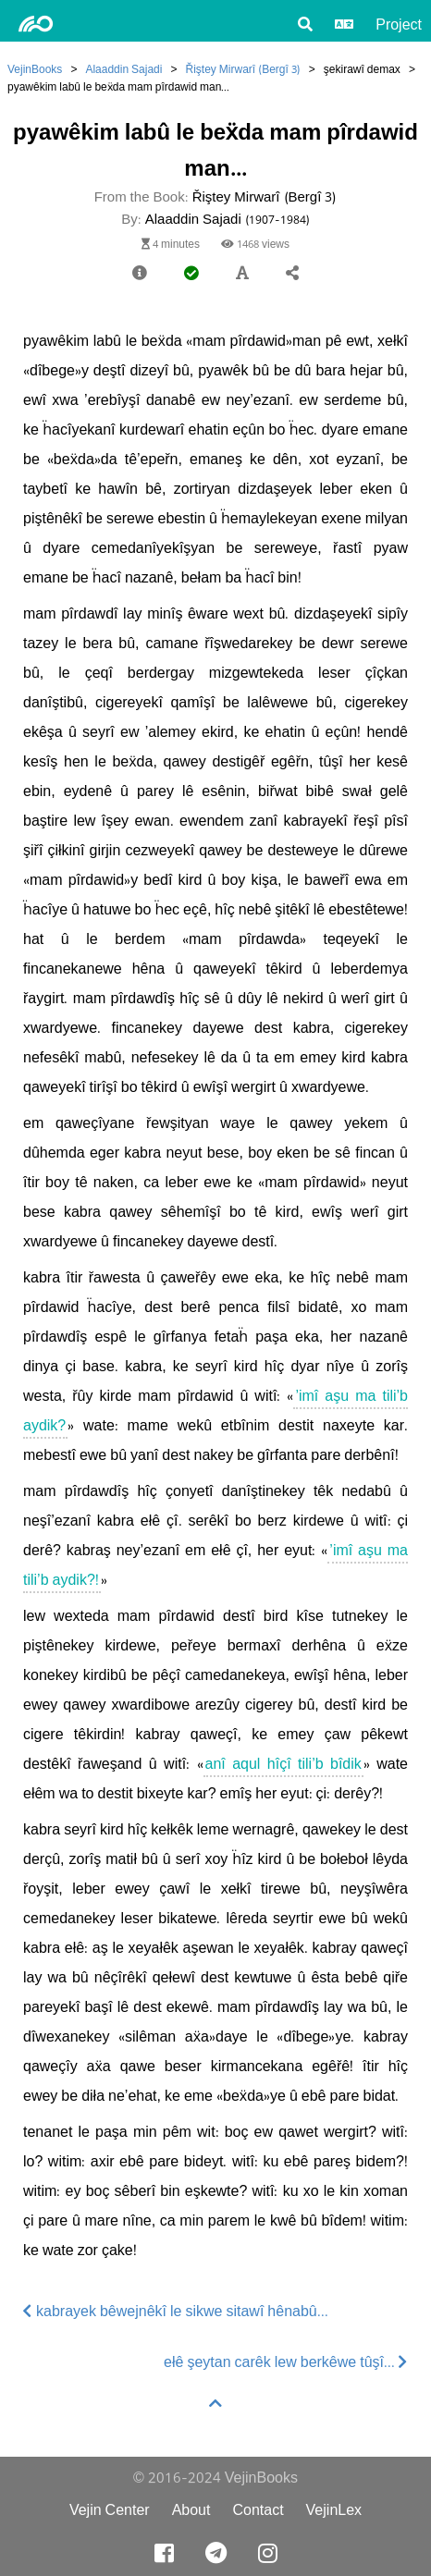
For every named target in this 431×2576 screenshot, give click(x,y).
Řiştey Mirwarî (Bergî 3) (242, 69)
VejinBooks (34, 69)
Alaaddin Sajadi (123, 69)
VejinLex (334, 2509)
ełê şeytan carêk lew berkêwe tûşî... (286, 2362)
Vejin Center (109, 2509)
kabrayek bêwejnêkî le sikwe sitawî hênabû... (175, 2311)
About (191, 2509)
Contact (257, 2509)
